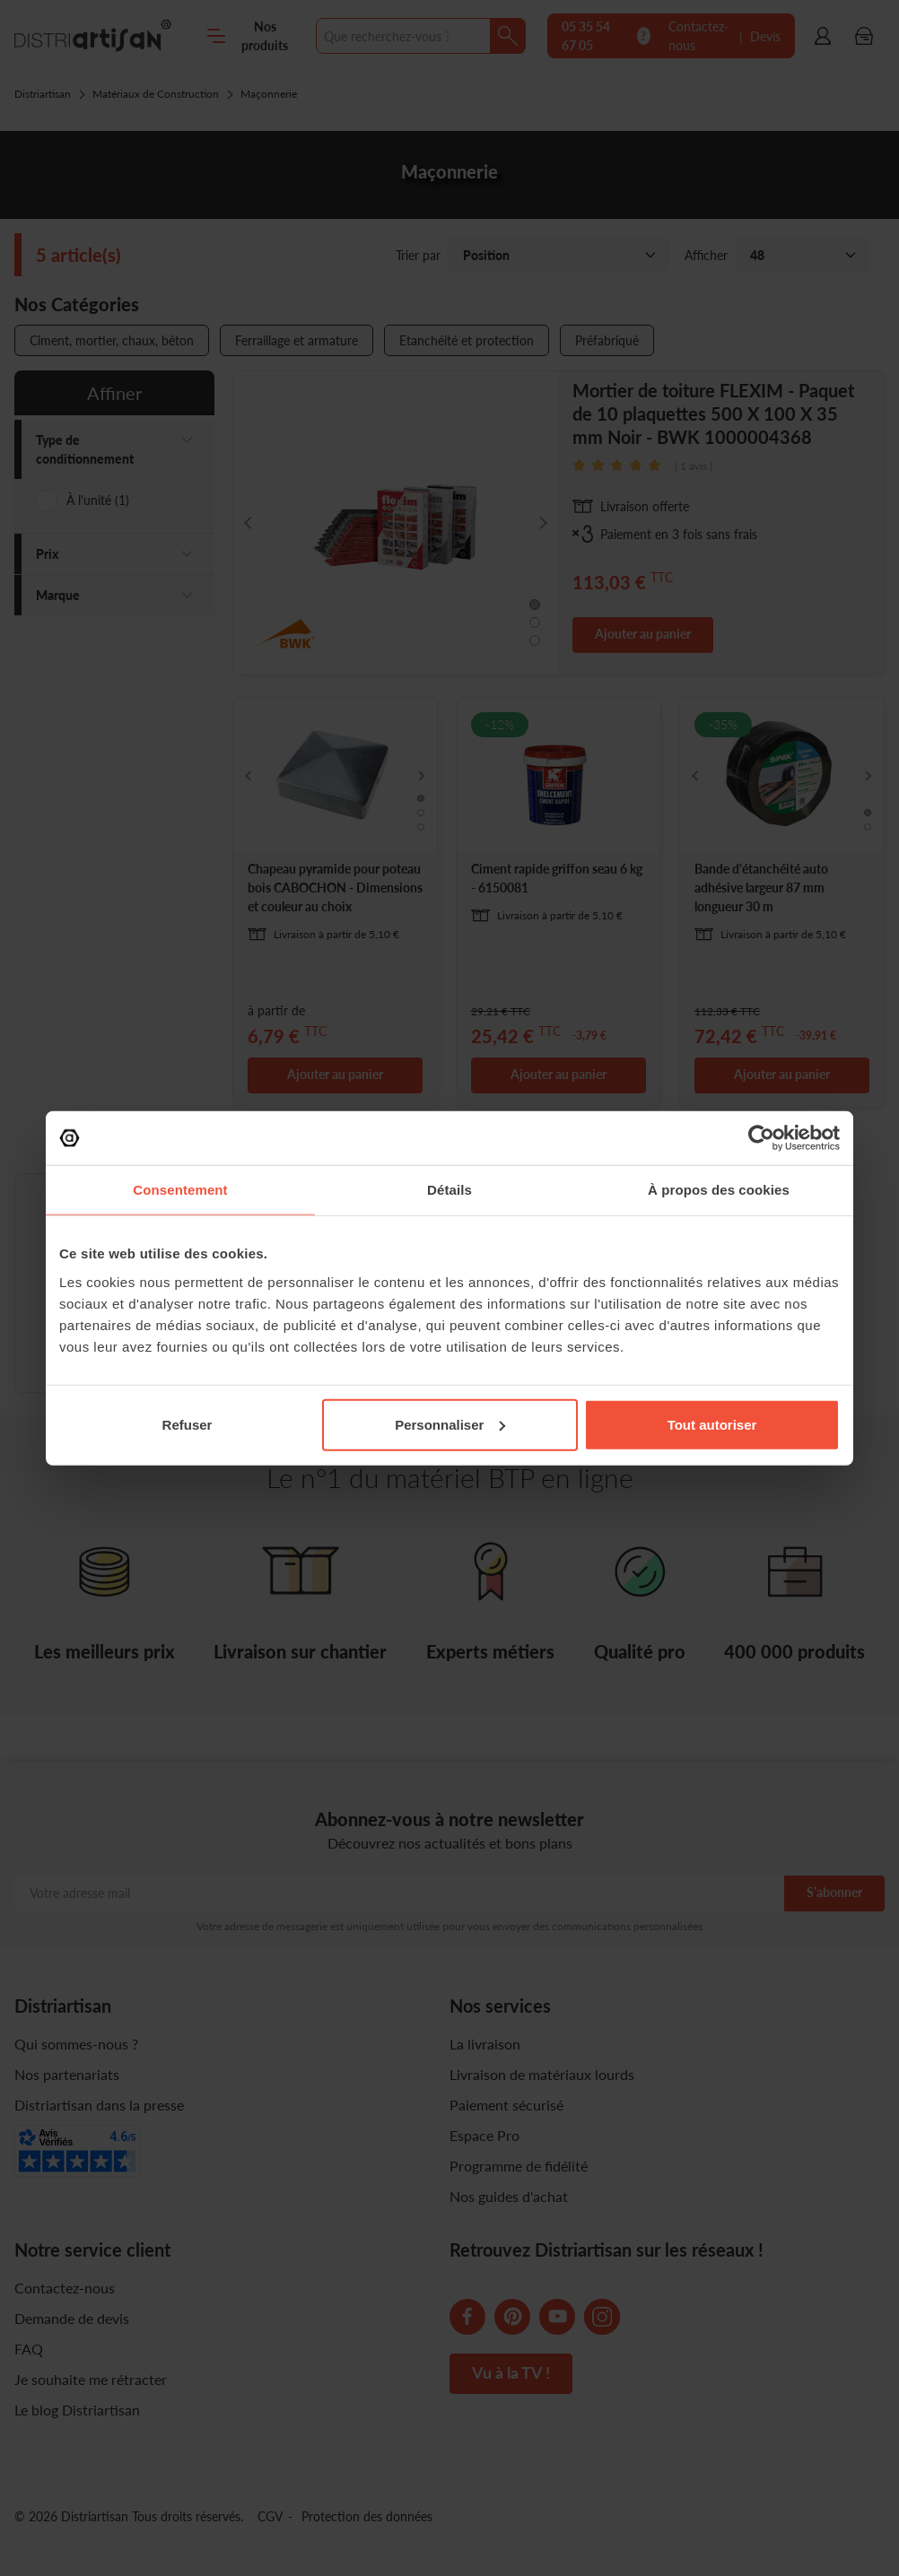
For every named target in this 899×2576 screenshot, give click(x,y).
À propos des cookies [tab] (719, 1189)
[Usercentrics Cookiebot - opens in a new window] (761, 1138)
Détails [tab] (449, 1189)
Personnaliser (450, 1424)
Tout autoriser (712, 1424)
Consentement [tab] (180, 1189)
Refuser (187, 1424)
